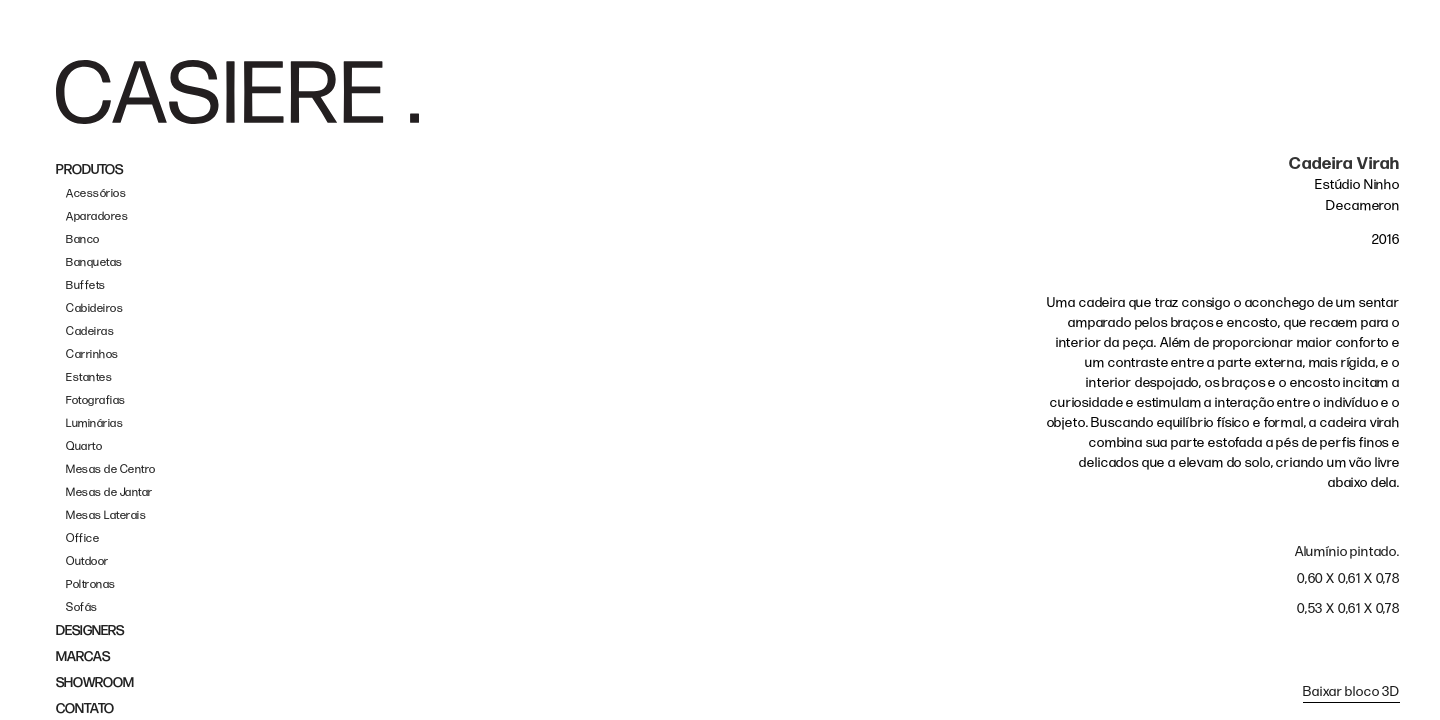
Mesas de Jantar (109, 492)
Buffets (86, 285)
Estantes (89, 377)
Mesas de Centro (111, 469)
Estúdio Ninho (1357, 184)
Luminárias (94, 423)
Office (82, 538)
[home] (237, 92)
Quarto (84, 446)
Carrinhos (92, 354)
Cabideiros (94, 308)
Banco (83, 239)
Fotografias (96, 400)
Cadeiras (90, 331)
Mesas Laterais (106, 515)
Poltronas (91, 584)
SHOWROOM (95, 682)
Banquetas (94, 262)
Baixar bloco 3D (1351, 691)
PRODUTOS (89, 169)
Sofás (82, 607)
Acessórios (96, 193)
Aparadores (97, 216)
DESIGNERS (90, 630)
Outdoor (87, 561)
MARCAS (83, 656)
